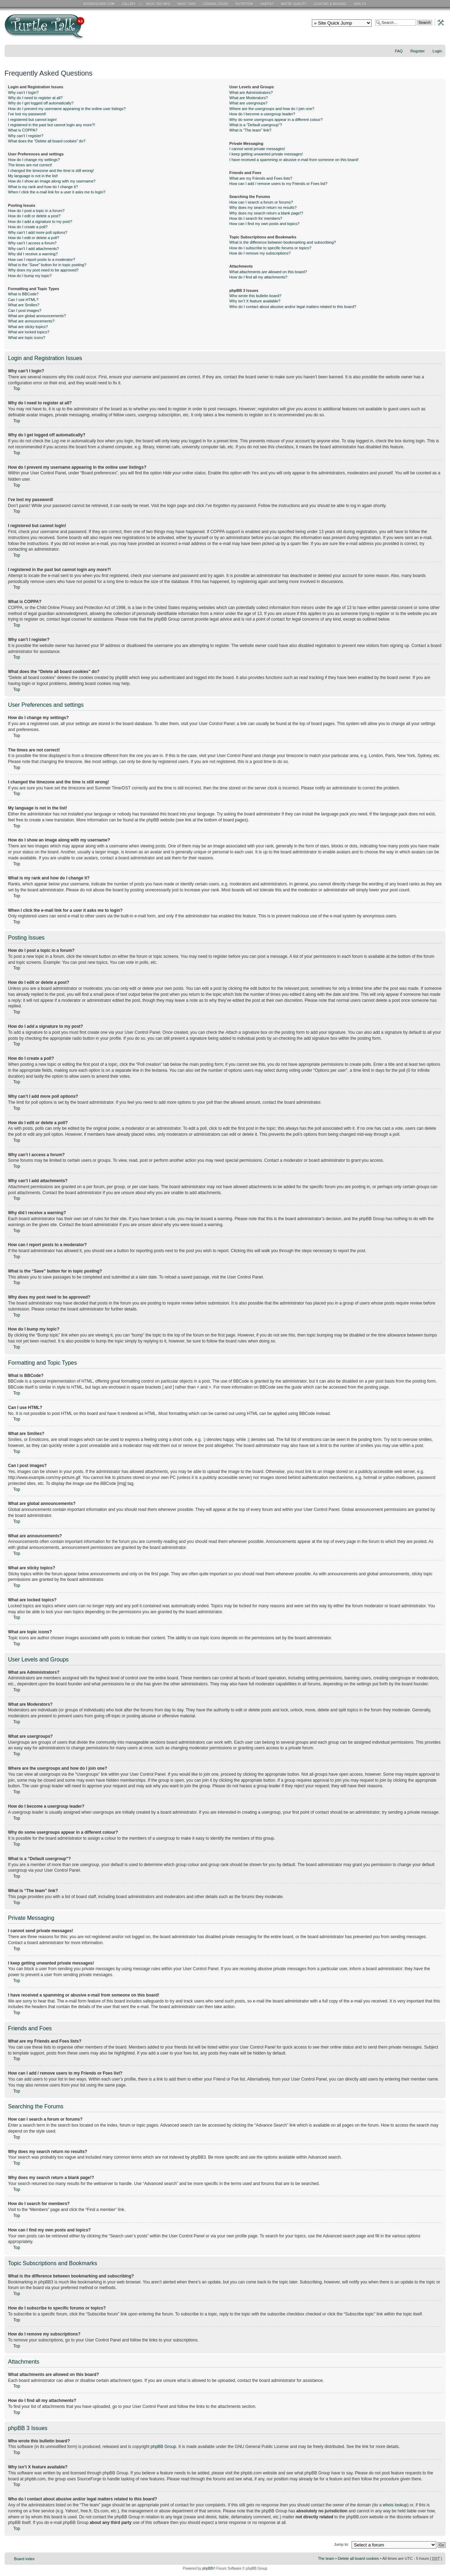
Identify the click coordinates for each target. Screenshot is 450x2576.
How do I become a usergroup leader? (262, 114)
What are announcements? (31, 321)
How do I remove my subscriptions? (259, 253)
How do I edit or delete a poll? (33, 238)
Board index (24, 2558)
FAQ (399, 51)
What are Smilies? (23, 305)
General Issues (216, 3)
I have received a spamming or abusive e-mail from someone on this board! (293, 160)
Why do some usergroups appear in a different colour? (275, 119)
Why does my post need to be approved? (43, 270)
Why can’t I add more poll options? (38, 232)
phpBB (207, 2568)
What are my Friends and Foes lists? (260, 178)
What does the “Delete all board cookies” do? (46, 141)
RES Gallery (131, 3)
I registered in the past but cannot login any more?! (51, 125)
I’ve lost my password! (27, 114)
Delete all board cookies (358, 2558)
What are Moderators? (248, 98)
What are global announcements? (37, 316)
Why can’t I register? (25, 136)
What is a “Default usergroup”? (255, 125)
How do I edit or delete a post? (34, 216)
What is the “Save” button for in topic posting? (47, 265)
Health (360, 3)
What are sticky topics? (28, 327)
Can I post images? (24, 310)
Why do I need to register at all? (35, 98)
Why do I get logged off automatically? (40, 103)
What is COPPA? (23, 130)
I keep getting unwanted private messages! (266, 154)
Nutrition (245, 3)
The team (326, 2558)
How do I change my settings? (34, 160)
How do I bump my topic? (30, 276)
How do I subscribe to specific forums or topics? (270, 248)
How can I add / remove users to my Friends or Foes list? (278, 183)
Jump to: (341, 2544)
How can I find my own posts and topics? (264, 224)
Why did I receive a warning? (33, 254)
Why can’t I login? (23, 92)
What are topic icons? (26, 337)
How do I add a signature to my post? (40, 221)
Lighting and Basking (330, 3)
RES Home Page (100, 3)
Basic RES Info (156, 3)
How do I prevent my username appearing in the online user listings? (67, 109)
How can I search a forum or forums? (261, 202)
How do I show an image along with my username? (52, 181)
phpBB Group (163, 2446)
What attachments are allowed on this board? (268, 272)
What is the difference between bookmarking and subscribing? (282, 242)
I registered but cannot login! (32, 119)
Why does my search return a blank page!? (266, 213)
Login (437, 51)
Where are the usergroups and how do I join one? (271, 109)
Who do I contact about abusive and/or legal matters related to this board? (292, 307)
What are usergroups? (248, 103)
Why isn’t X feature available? (254, 301)
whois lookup (395, 2504)
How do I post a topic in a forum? (36, 211)
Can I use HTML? (23, 299)
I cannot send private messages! (257, 149)
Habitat (267, 3)
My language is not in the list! (33, 176)
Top (16, 388)
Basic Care (186, 3)
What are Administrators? (251, 92)
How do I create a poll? (28, 227)
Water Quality (293, 3)
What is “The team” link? (250, 130)
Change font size (440, 60)
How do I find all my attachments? (258, 277)
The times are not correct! (30, 165)
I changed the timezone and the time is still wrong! (51, 170)
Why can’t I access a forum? (32, 243)
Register (417, 51)
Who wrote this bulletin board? (255, 296)
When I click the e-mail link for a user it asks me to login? (56, 192)
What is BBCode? (23, 294)
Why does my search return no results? (262, 207)
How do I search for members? (255, 218)
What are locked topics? (28, 332)
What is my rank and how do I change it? (43, 187)
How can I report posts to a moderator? (41, 259)
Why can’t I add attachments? (33, 248)
